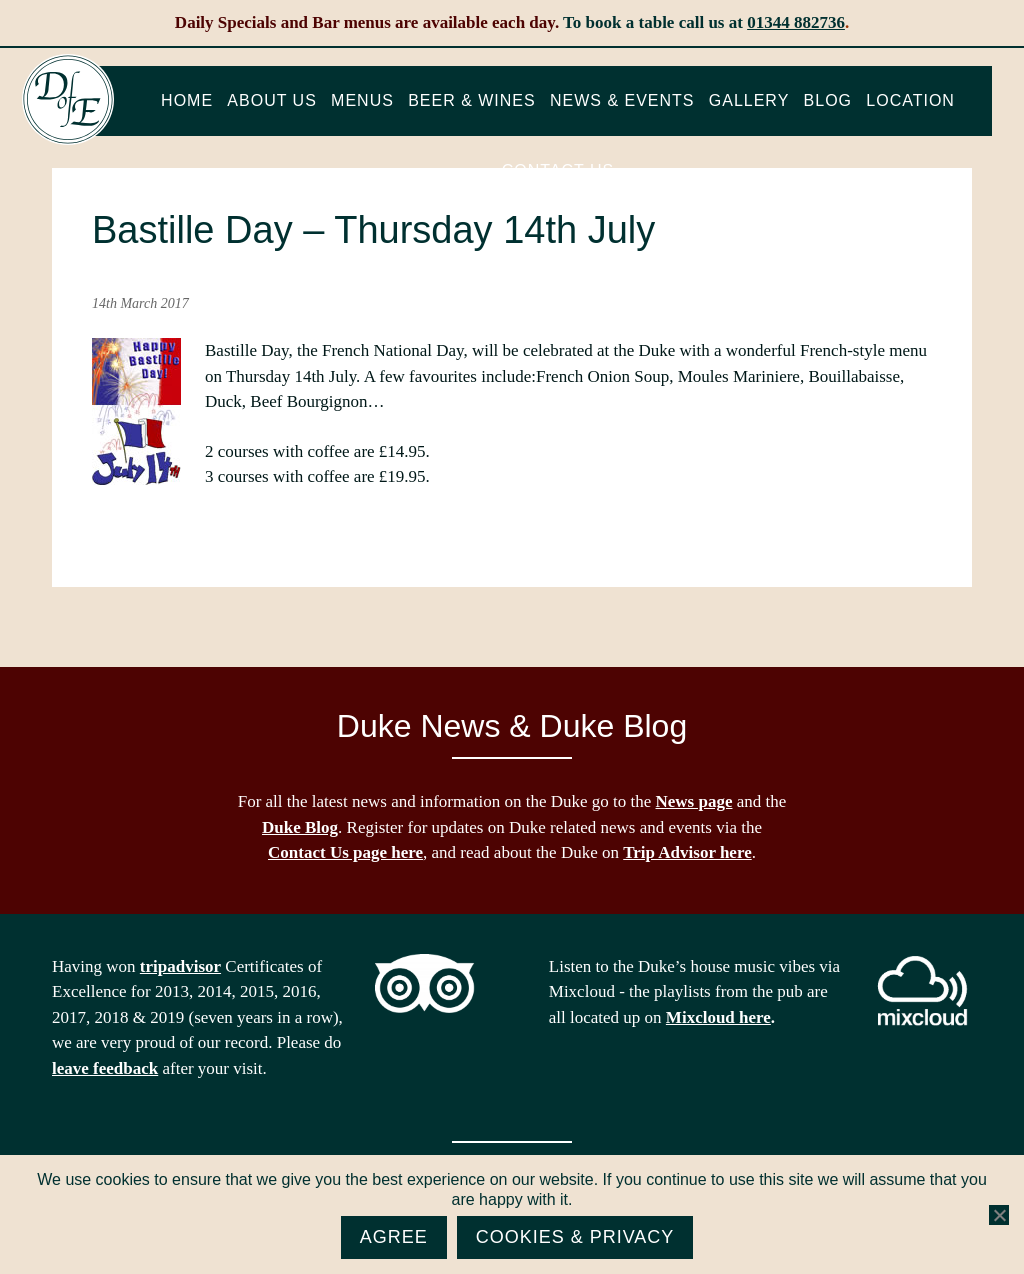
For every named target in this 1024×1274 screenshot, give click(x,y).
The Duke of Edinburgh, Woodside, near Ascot (68, 100)
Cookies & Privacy (575, 1237)
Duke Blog (300, 827)
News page (694, 801)
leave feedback (105, 1068)
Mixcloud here (718, 1017)
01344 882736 (796, 22)
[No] (999, 1215)
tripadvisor (180, 966)
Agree (394, 1237)
